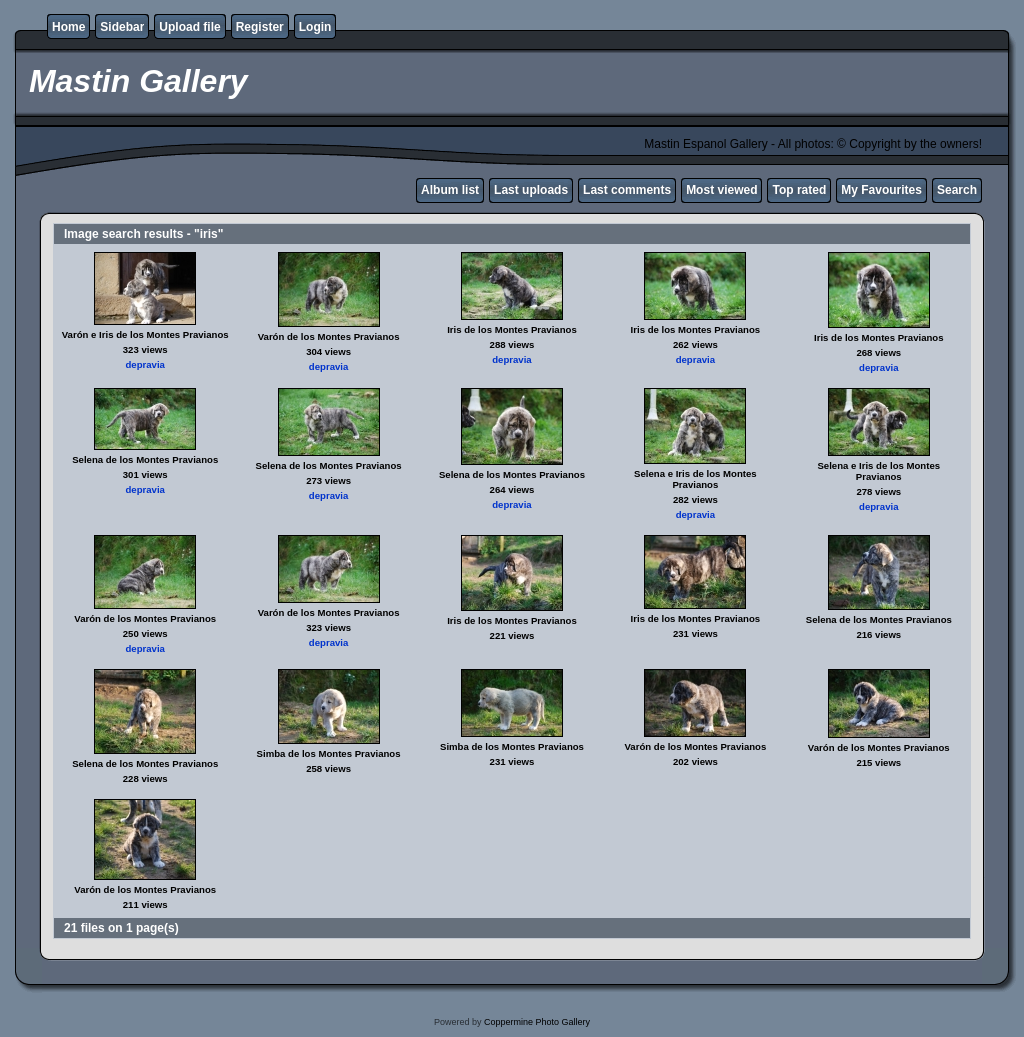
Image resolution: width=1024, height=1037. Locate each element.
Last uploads (531, 190)
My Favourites (881, 190)
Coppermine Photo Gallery (537, 1022)
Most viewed (721, 190)
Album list (450, 190)
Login (315, 27)
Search (957, 190)
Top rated (799, 190)
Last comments (627, 190)
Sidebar (122, 27)
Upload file (189, 27)
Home (68, 27)
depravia (144, 364)
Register (260, 27)
